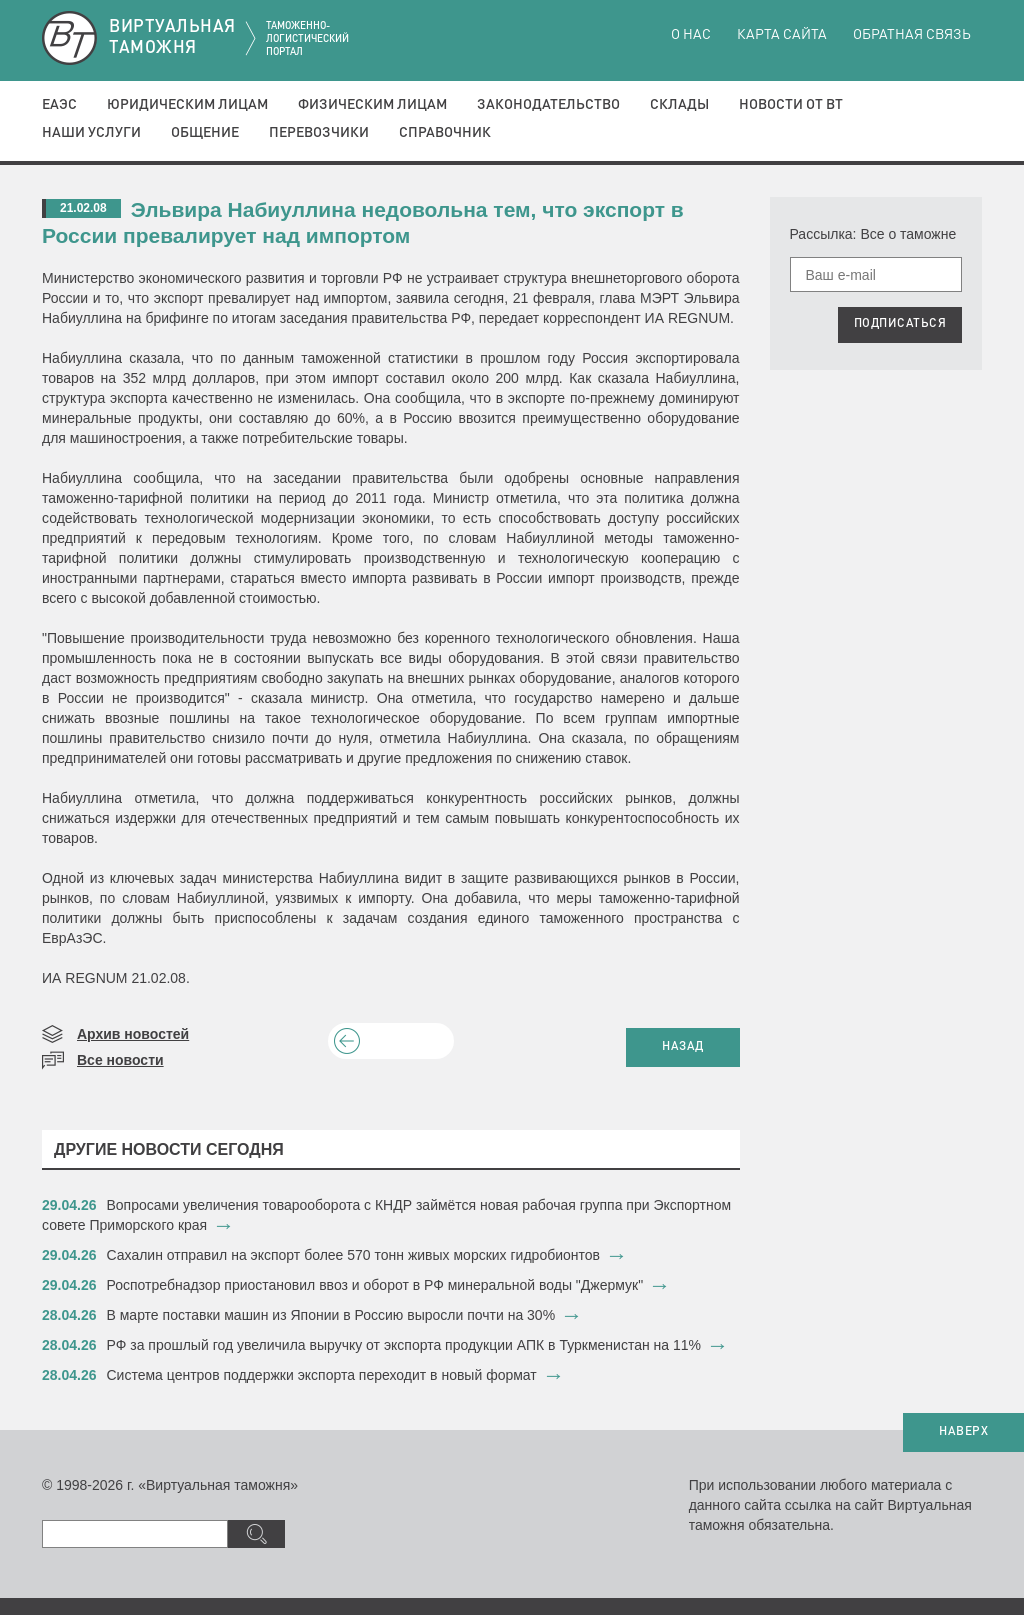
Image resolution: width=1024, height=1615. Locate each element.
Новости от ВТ (791, 105)
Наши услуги (91, 133)
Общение (205, 133)
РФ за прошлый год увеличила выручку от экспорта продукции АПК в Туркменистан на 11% (404, 1345)
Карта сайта (782, 35)
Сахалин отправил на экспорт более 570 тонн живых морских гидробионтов (354, 1255)
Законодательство (548, 105)
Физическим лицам (372, 105)
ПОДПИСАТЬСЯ (900, 324)
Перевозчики (319, 133)
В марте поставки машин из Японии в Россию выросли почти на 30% (331, 1315)
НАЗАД (683, 1047)
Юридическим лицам (187, 105)
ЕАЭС (59, 105)
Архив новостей (133, 1034)
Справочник (445, 133)
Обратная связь (912, 35)
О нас (691, 35)
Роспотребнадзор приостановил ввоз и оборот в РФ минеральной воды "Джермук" (375, 1285)
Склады (679, 105)
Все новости (120, 1060)
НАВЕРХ (963, 1432)
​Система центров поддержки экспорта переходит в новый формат (322, 1375)
